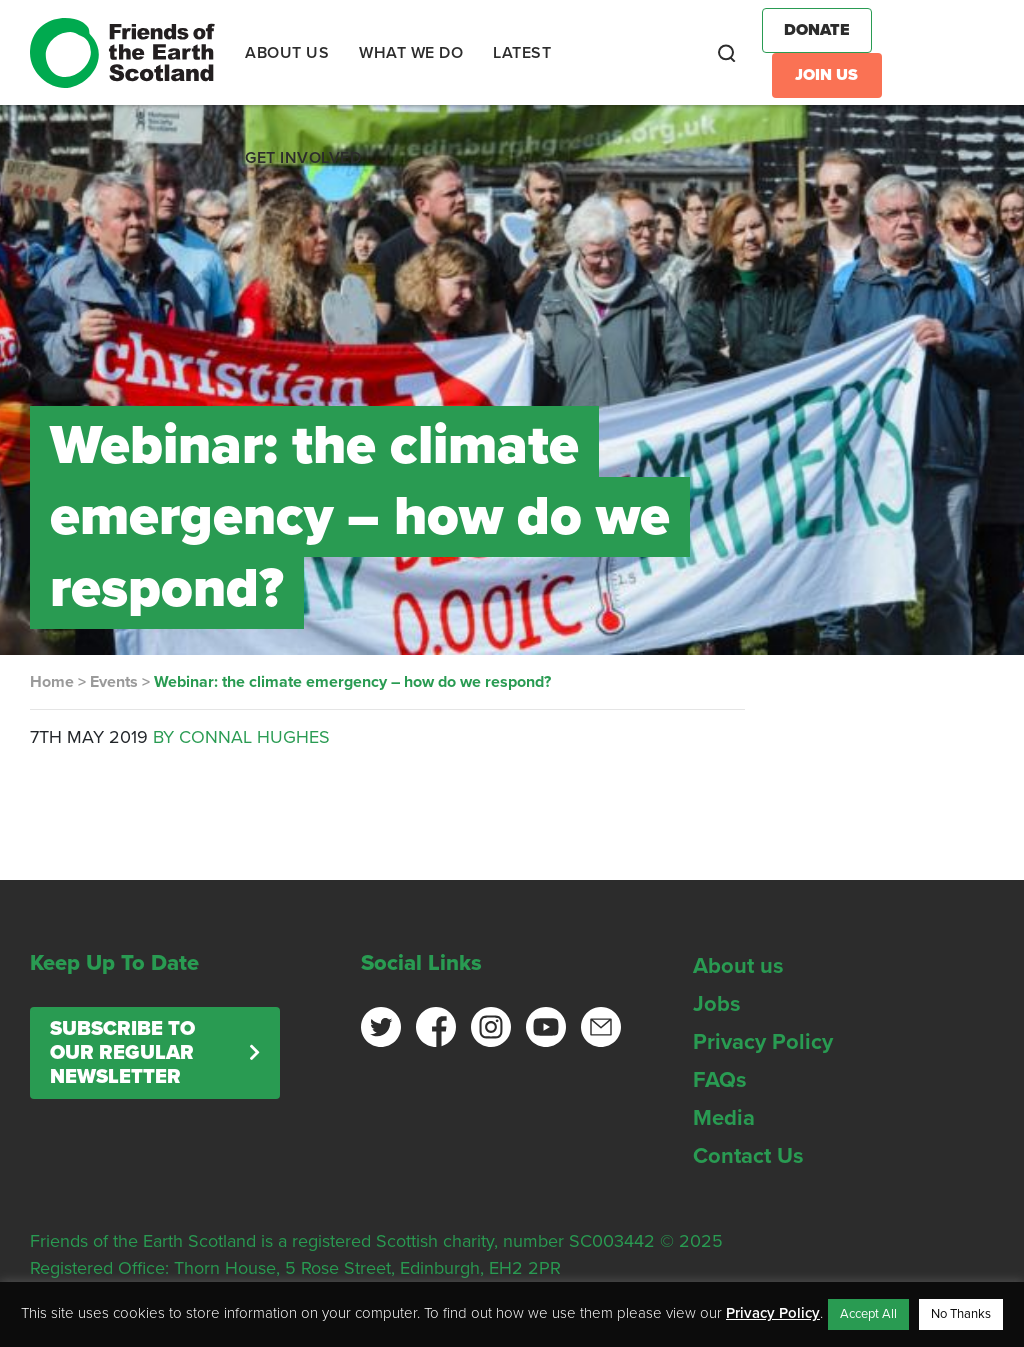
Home (52, 682)
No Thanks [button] (961, 1314)
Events (114, 682)
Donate (817, 30)
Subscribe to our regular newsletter (122, 1053)
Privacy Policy (763, 1042)
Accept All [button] (868, 1314)
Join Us (826, 75)
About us (738, 966)
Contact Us (748, 1156)
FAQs (720, 1080)
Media (724, 1118)
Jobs (717, 1004)
